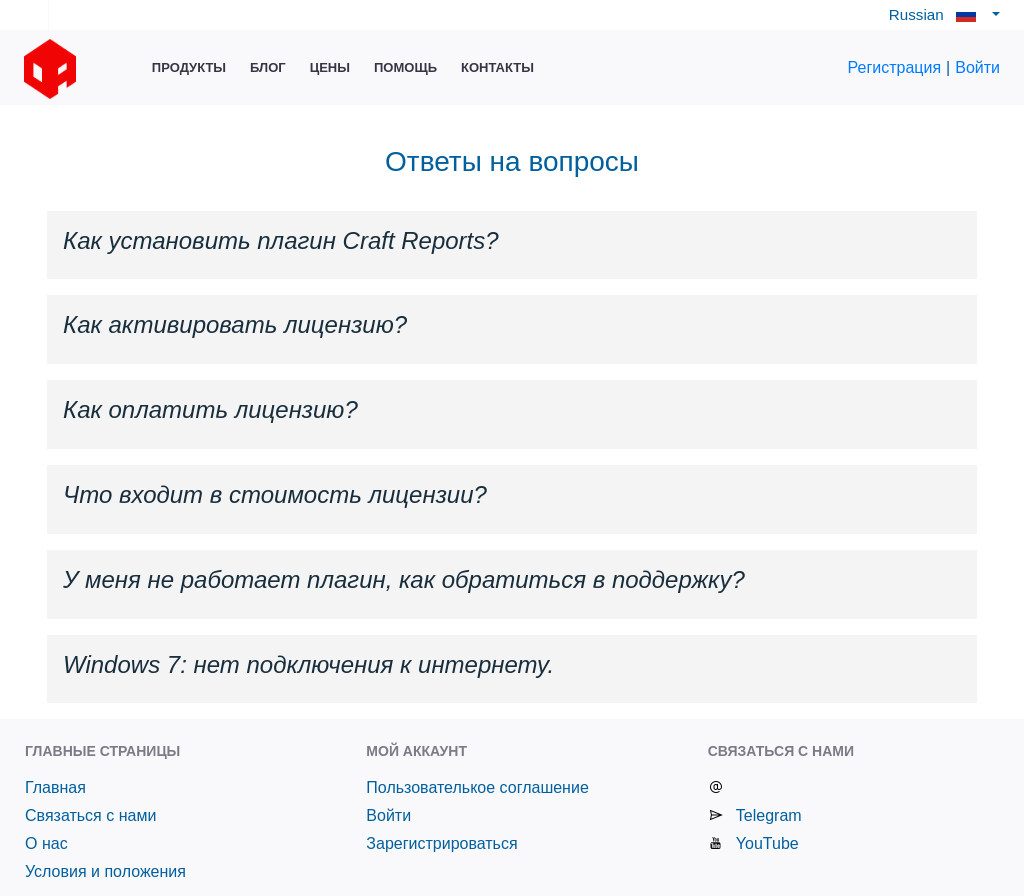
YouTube (767, 843)
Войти (977, 67)
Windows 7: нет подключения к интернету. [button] (308, 664)
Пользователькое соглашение (477, 787)
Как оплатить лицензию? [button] (210, 409)
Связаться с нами (90, 815)
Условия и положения (105, 871)
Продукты (189, 67)
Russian (938, 14)
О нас (46, 843)
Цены (330, 67)
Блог (268, 67)
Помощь (405, 67)
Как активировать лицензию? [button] (235, 324)
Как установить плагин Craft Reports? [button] (281, 240)
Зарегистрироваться (441, 843)
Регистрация (895, 67)
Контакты (497, 67)
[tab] (512, 245)
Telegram (769, 815)
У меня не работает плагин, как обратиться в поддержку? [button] (404, 579)
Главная (55, 787)
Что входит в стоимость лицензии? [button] (275, 494)
